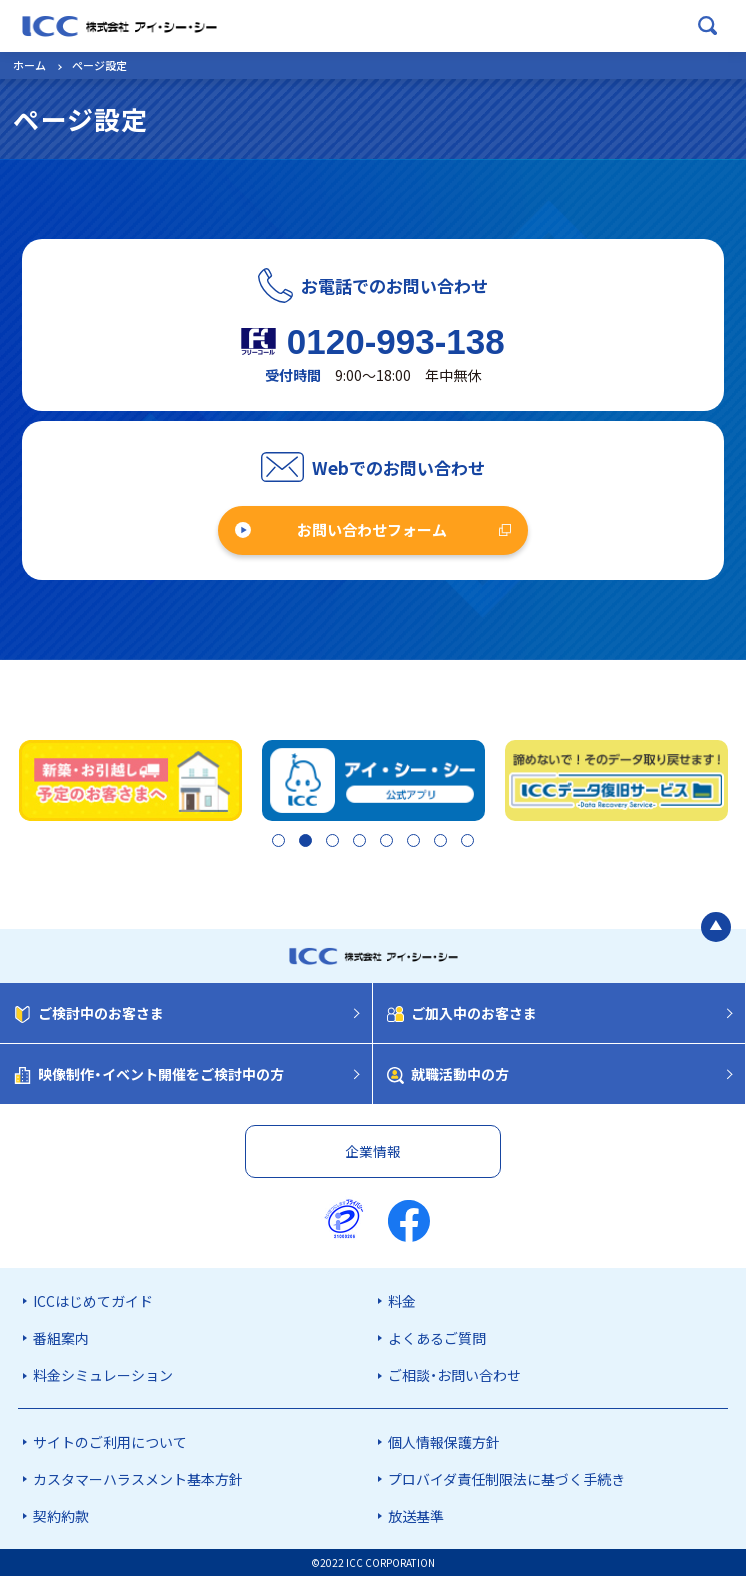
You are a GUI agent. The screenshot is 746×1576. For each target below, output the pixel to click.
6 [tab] (414, 843)
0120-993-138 (396, 341)
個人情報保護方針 (444, 1442)
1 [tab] (269, 843)
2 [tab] (298, 843)
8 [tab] (471, 843)
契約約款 (61, 1516)
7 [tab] (443, 843)
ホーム (29, 65)
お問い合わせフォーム (372, 529)
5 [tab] (385, 843)
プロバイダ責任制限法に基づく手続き (506, 1479)
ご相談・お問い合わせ (454, 1376)
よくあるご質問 (437, 1338)
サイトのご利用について (110, 1442)
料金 (402, 1301)
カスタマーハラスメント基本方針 (138, 1479)
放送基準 (416, 1516)
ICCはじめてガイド (93, 1301)
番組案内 (61, 1338)
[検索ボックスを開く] (708, 26)
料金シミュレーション (103, 1376)
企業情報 (373, 1151)
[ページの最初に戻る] (716, 929)
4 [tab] (356, 843)
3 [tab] (327, 843)
